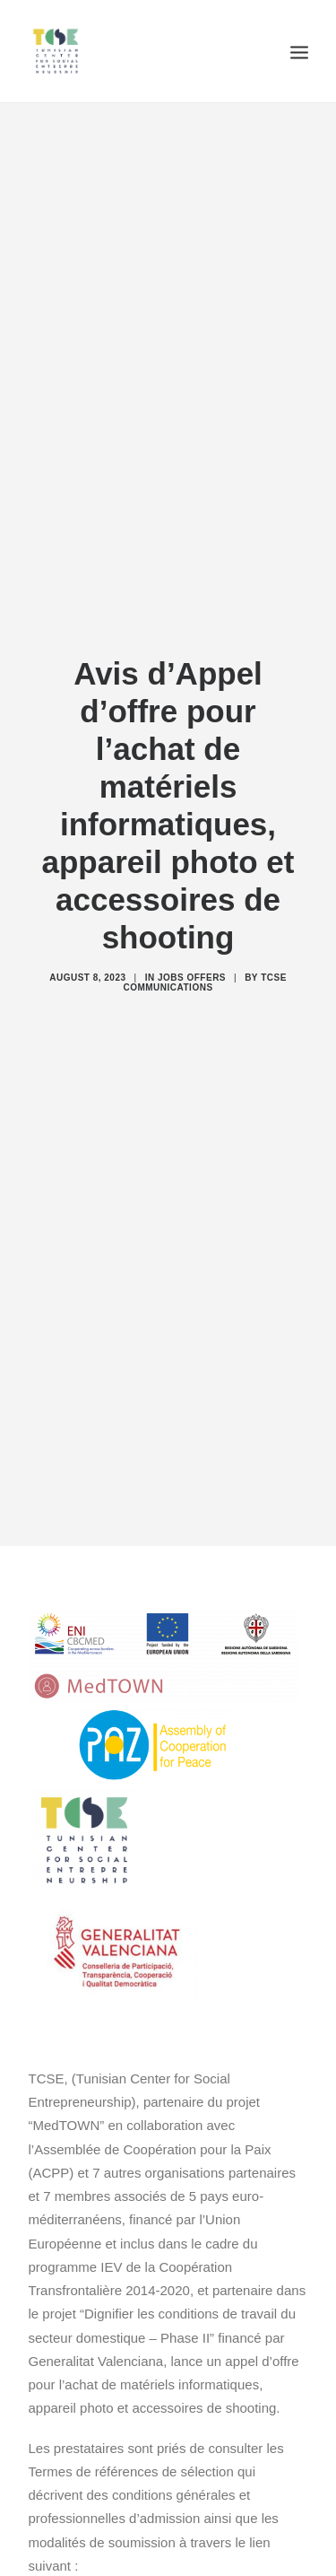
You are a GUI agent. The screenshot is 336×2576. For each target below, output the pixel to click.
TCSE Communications (204, 959)
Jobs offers (192, 954)
